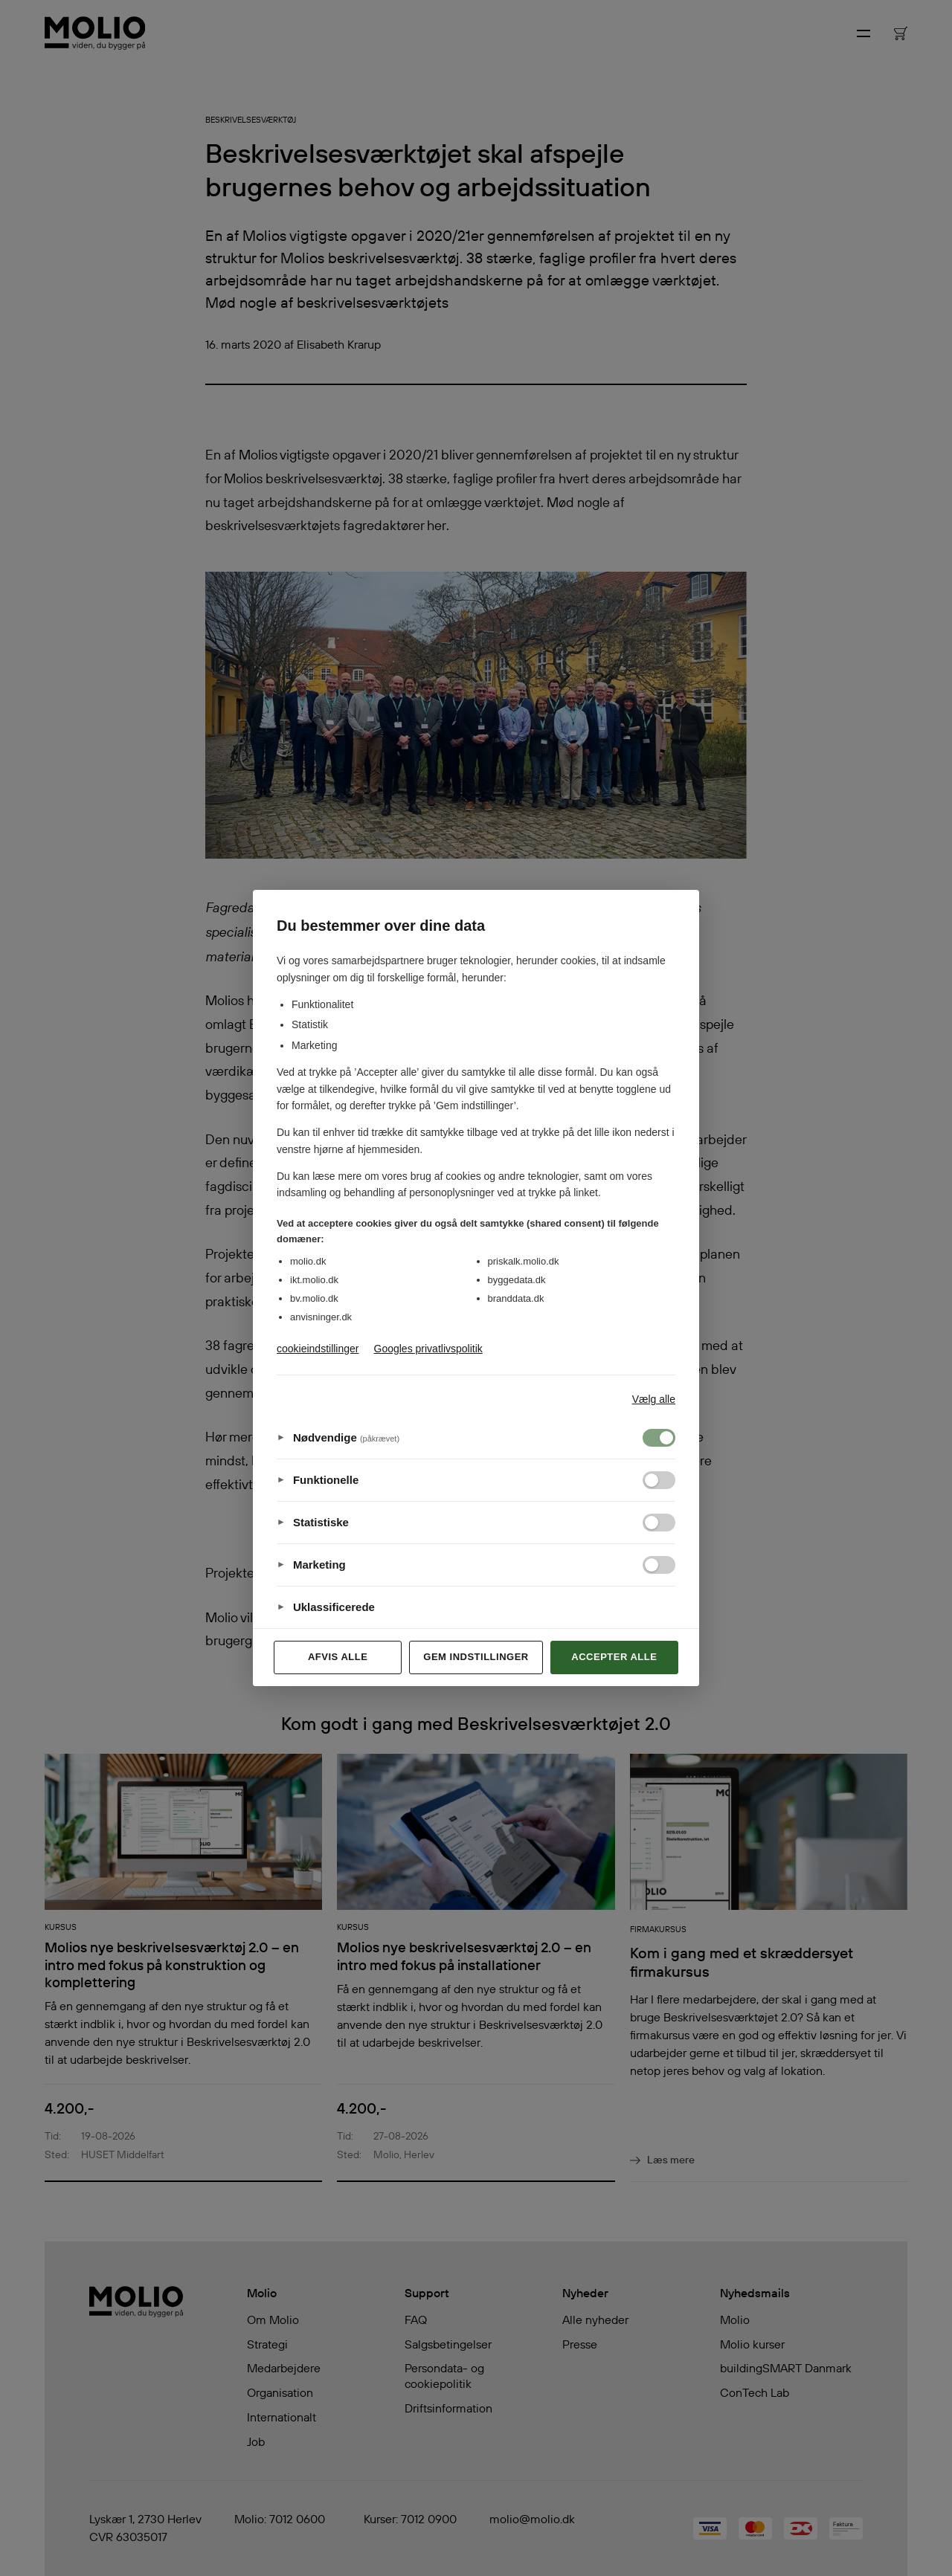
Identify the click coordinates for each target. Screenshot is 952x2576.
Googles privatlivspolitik (428, 1349)
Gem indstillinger (475, 1656)
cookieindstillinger (318, 1349)
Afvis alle (337, 1656)
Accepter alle (614, 1656)
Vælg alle (653, 1399)
